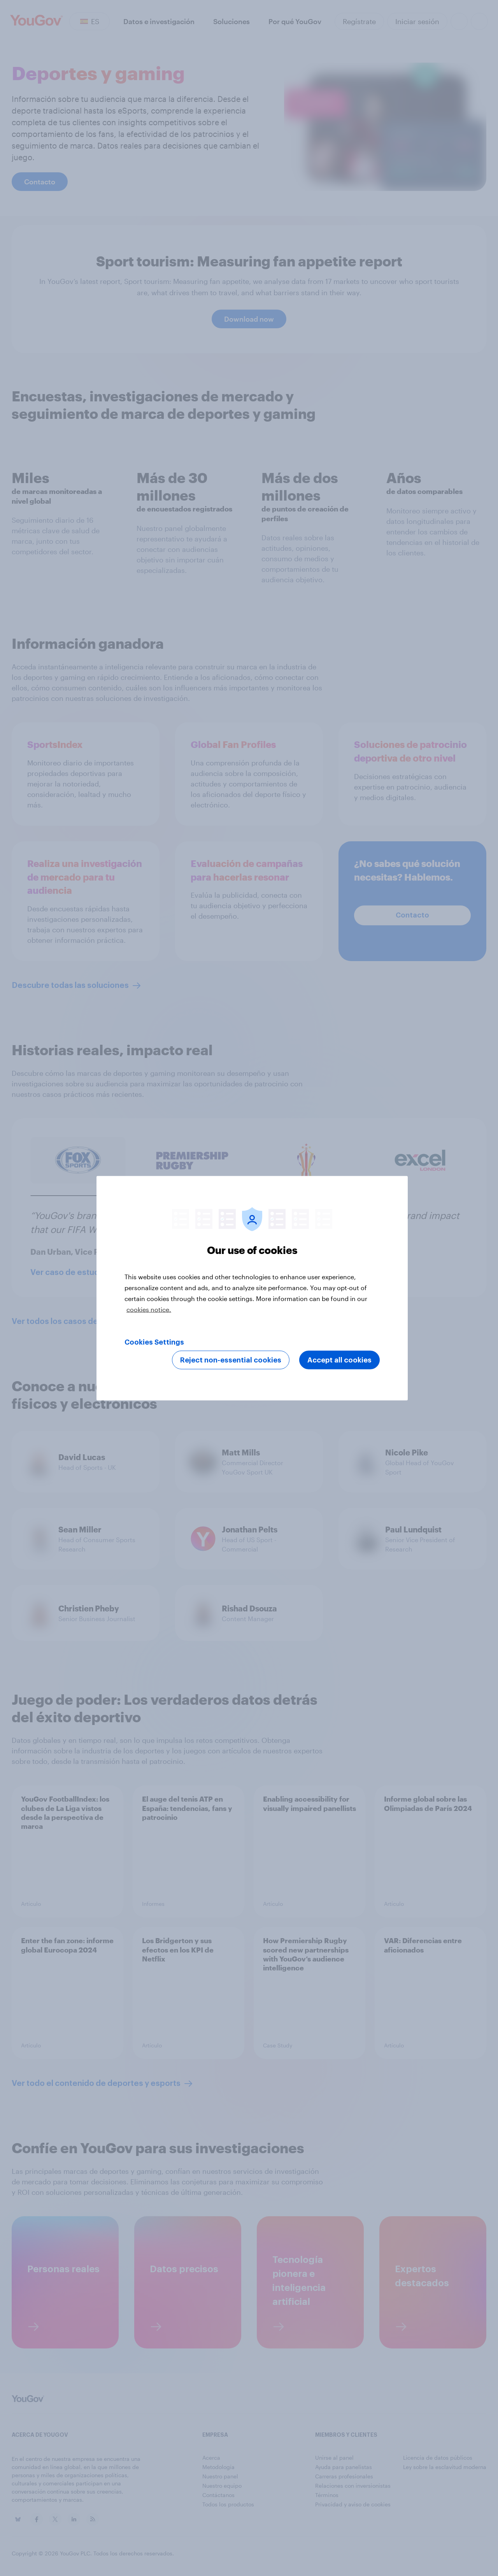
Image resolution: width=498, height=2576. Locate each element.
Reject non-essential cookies (230, 1359)
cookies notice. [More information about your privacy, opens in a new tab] (148, 1309)
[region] (252, 1288)
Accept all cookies (339, 1359)
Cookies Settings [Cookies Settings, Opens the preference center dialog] (154, 1341)
